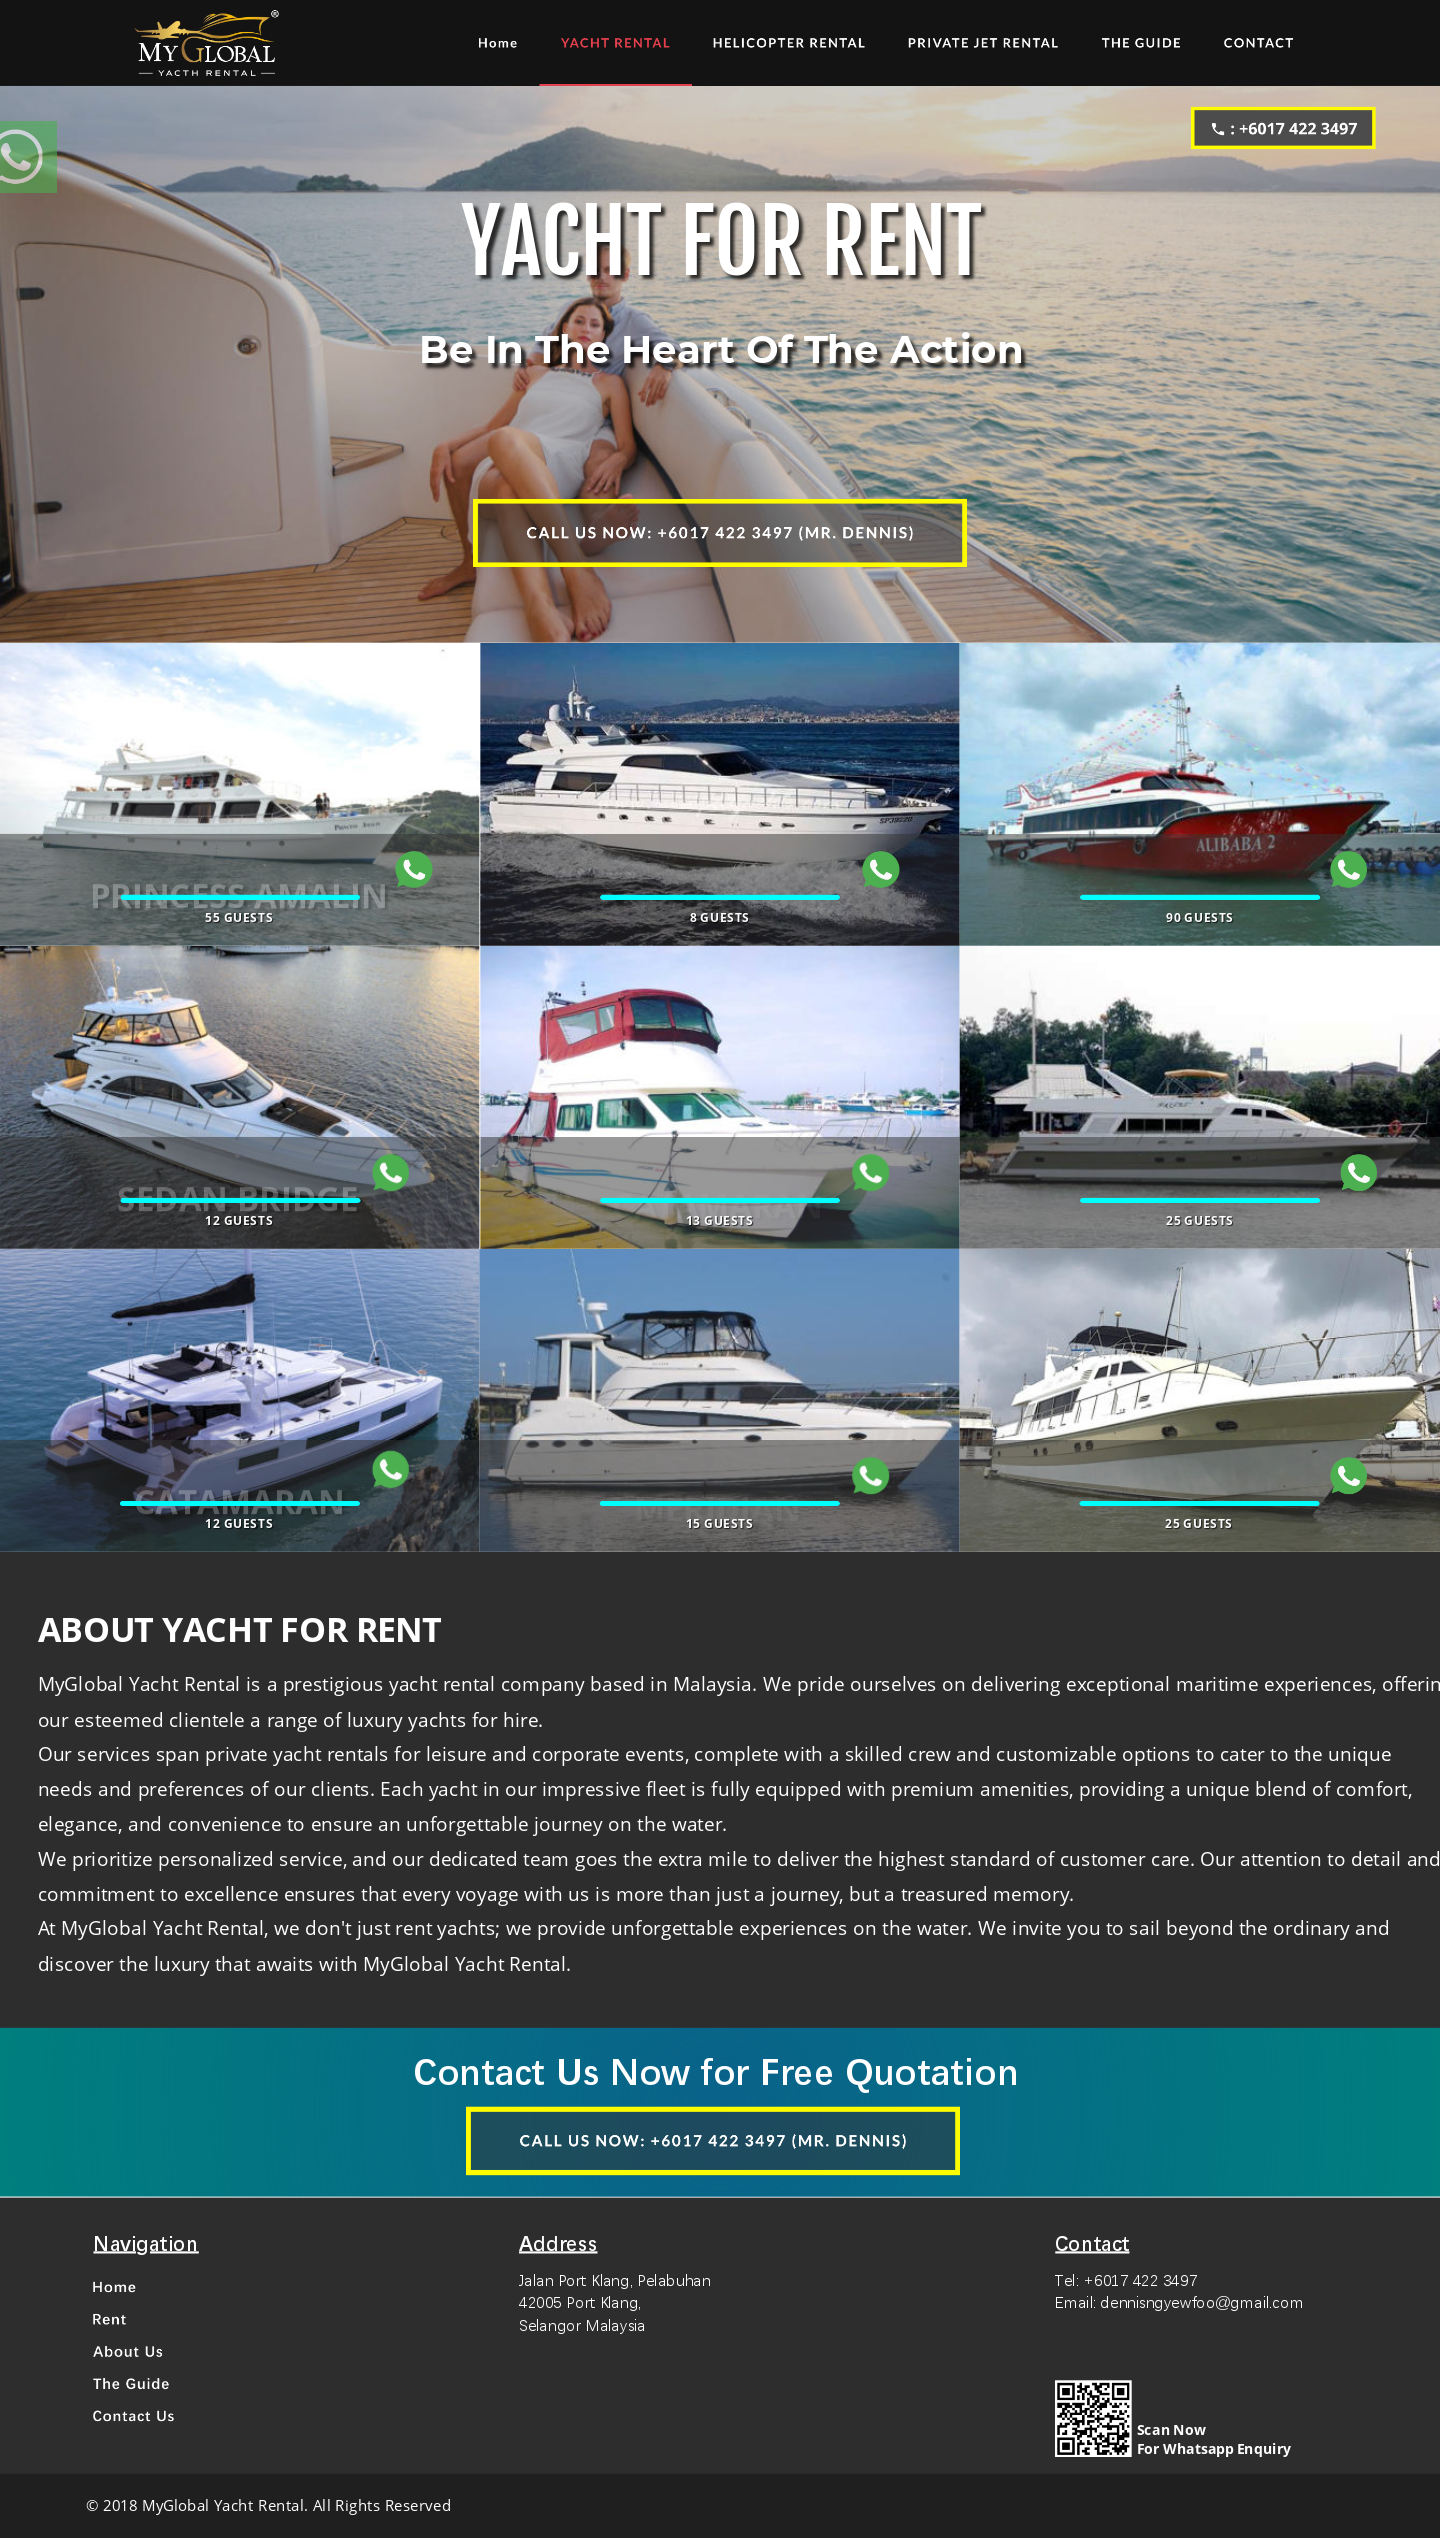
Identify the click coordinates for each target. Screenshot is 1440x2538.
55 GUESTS (239, 917)
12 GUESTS (239, 1220)
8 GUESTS (720, 917)
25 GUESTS (1200, 1220)
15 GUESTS (720, 1523)
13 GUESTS (720, 1220)
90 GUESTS (1200, 917)
